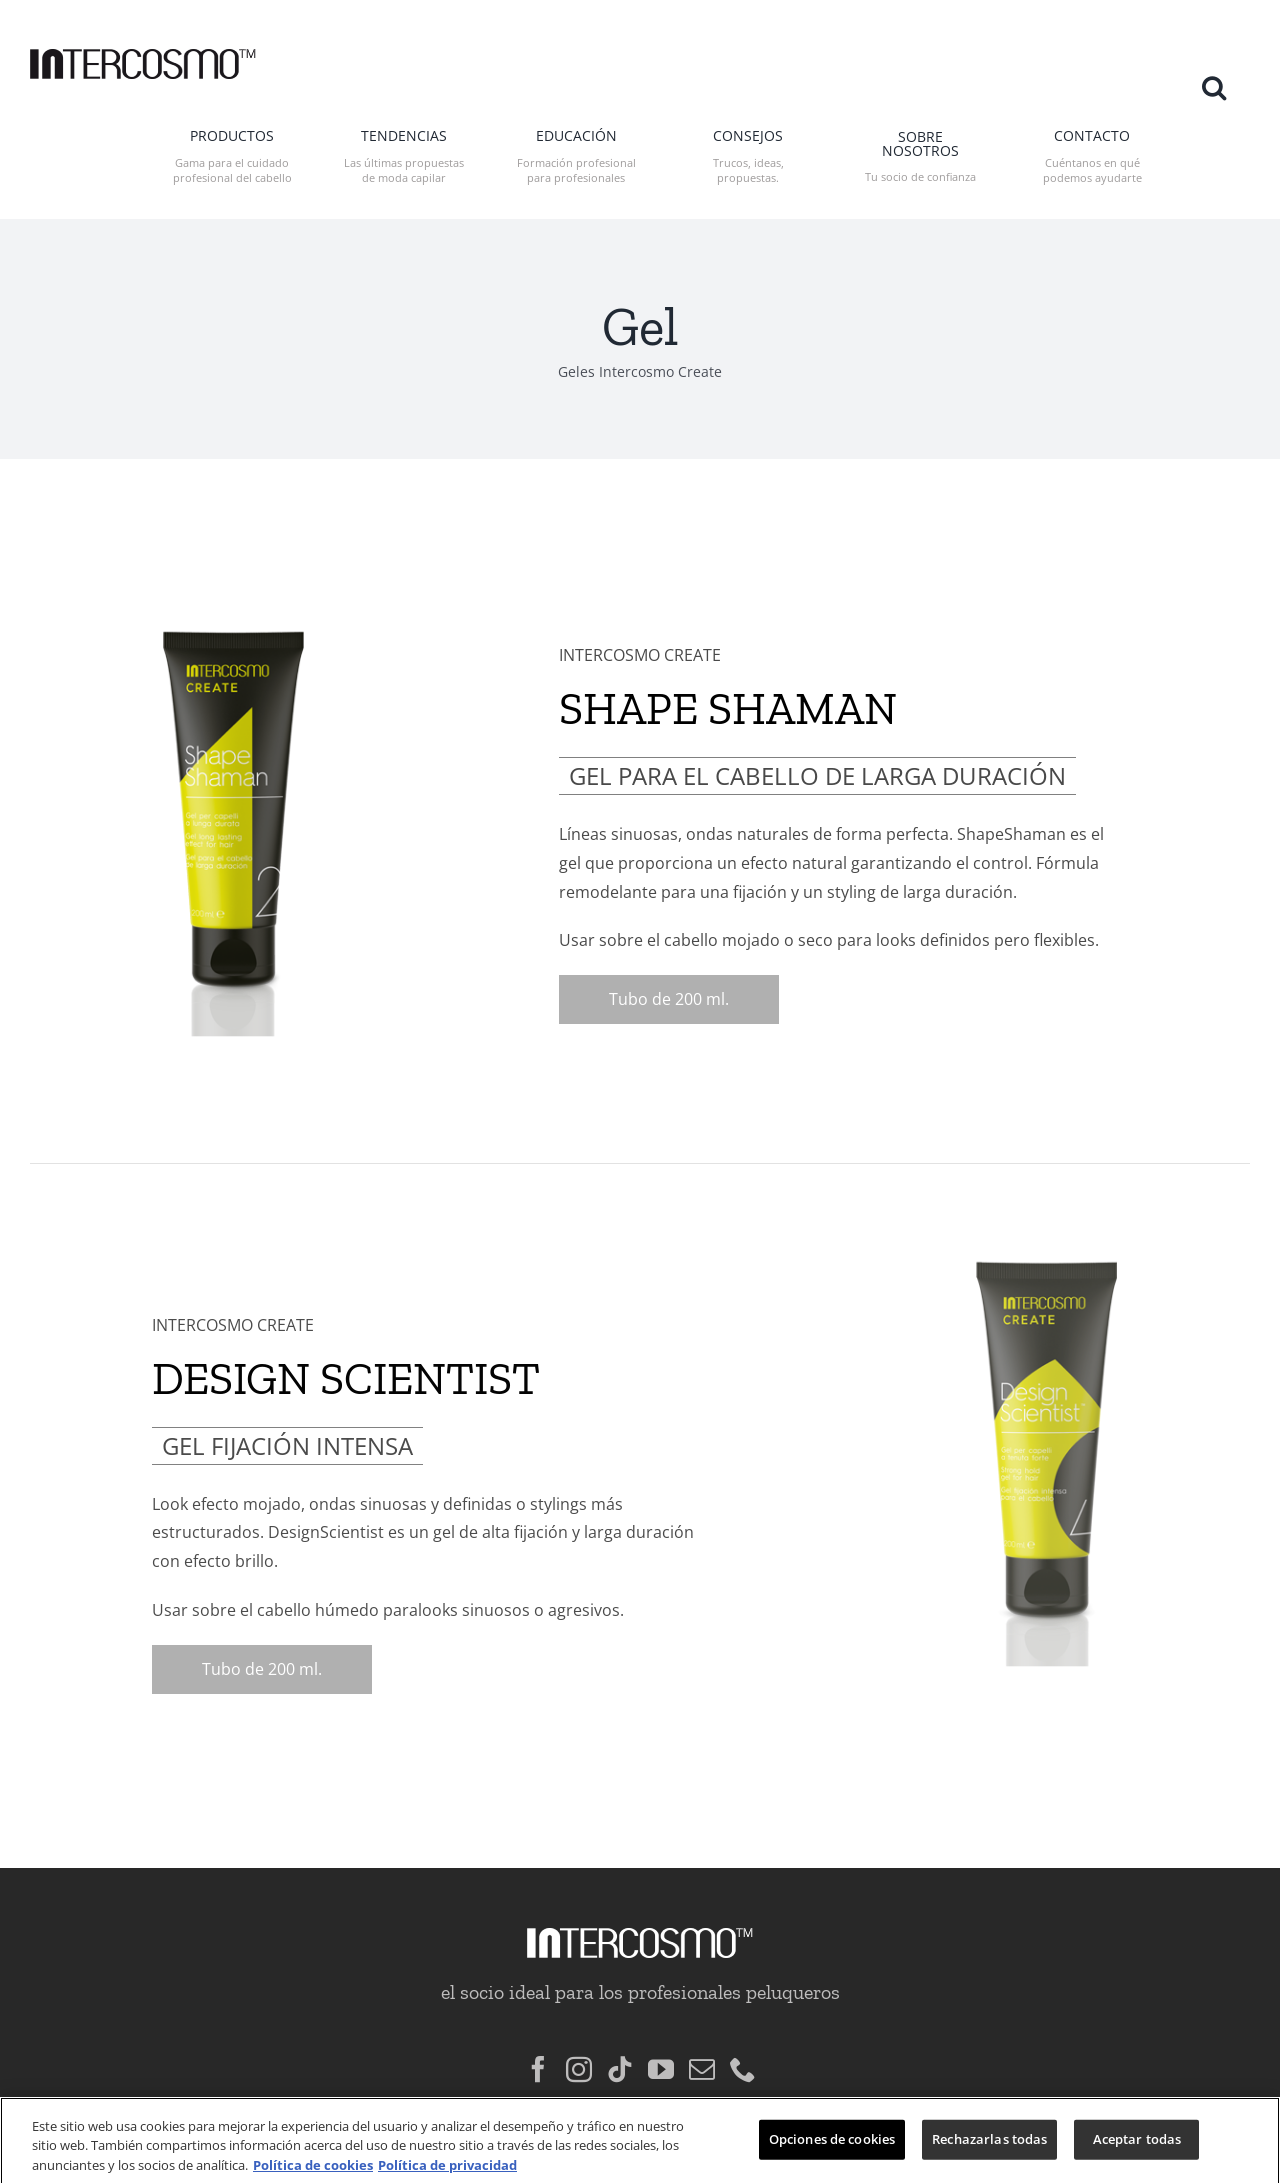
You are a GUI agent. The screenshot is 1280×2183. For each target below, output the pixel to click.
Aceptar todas (1137, 2147)
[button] (1214, 87)
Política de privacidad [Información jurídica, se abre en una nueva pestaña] (447, 2173)
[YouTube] (661, 2029)
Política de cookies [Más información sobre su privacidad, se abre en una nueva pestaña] (313, 2173)
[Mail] (702, 2029)
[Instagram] (579, 2029)
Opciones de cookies (832, 2147)
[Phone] (743, 2029)
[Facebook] (538, 2029)
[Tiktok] (620, 2029)
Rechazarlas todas (989, 2147)
